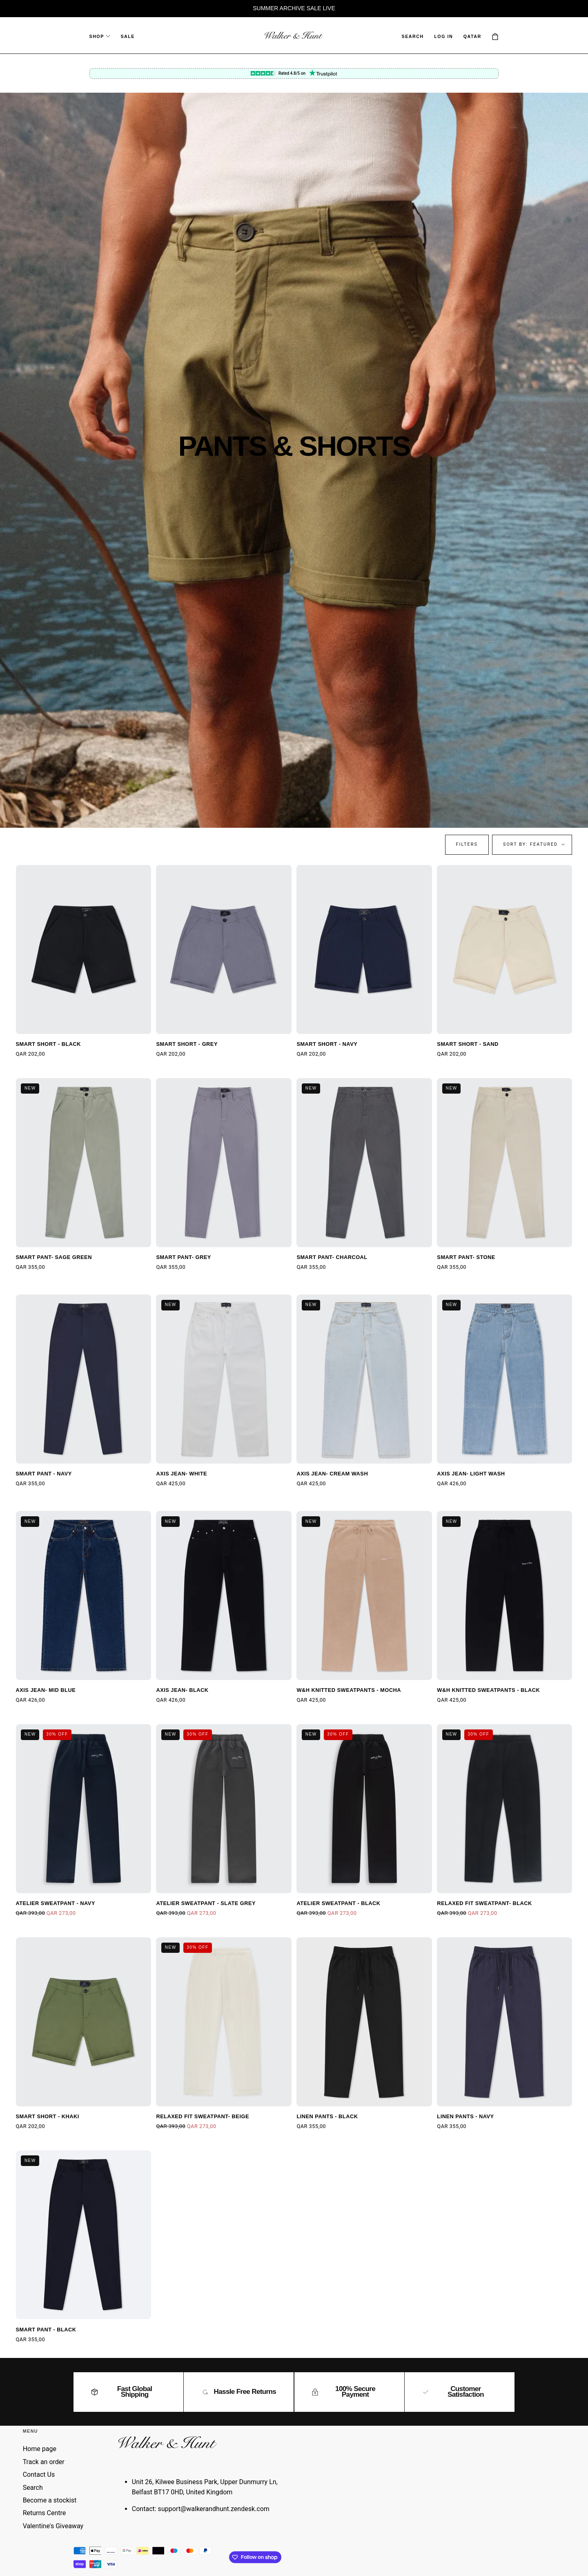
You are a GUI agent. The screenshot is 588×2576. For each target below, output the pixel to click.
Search (33, 2487)
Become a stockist (50, 2500)
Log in (443, 36)
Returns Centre (44, 2513)
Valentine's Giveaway (53, 2526)
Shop (99, 36)
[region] (294, 8)
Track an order (44, 2462)
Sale (127, 36)
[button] (413, 36)
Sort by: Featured (530, 844)
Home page (39, 2449)
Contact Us (39, 2474)
